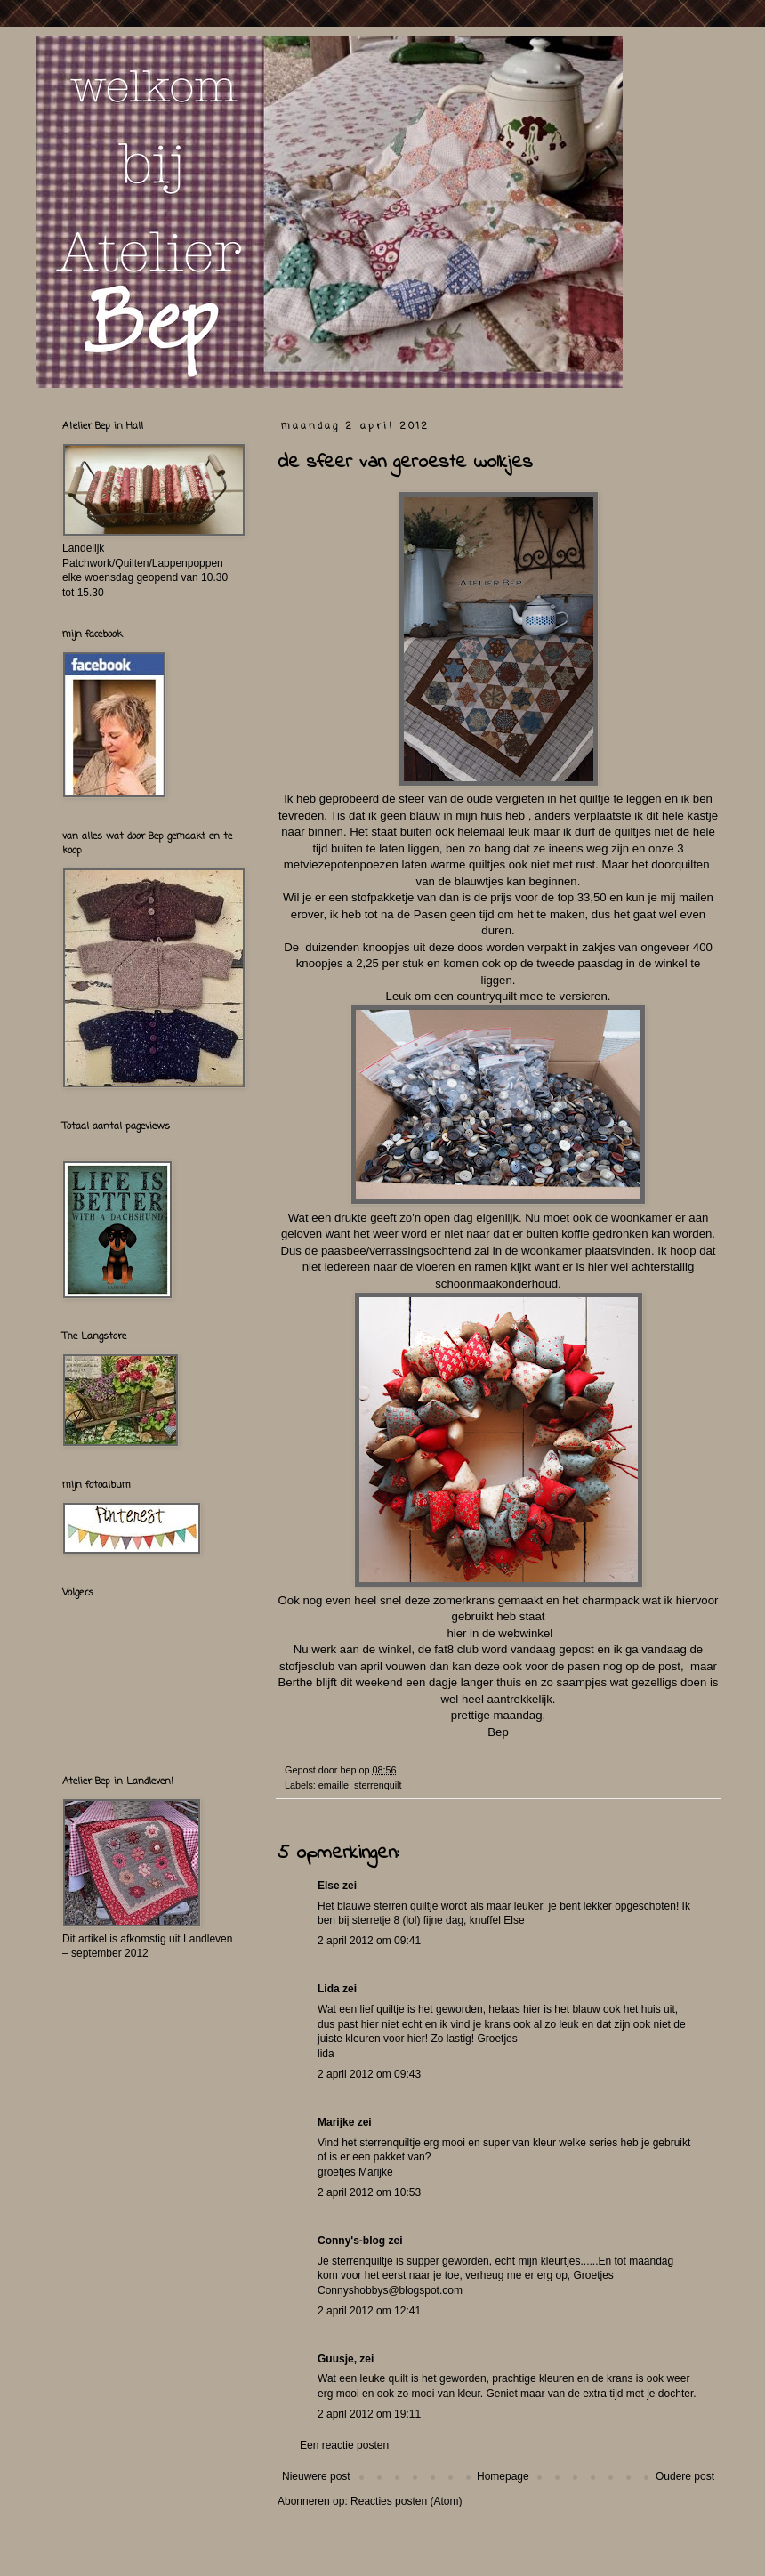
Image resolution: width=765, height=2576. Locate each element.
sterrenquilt (377, 1785)
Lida (329, 1988)
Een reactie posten (344, 2445)
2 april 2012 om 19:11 (369, 2414)
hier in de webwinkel (498, 1633)
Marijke (336, 2122)
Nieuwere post (316, 2476)
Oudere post (685, 2476)
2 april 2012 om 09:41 (369, 1940)
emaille (333, 1785)
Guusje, (337, 2359)
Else (329, 1885)
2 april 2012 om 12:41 (369, 2311)
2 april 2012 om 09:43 (369, 2074)
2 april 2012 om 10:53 (369, 2192)
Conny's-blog (351, 2240)
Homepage (503, 2476)
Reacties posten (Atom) (406, 2501)
